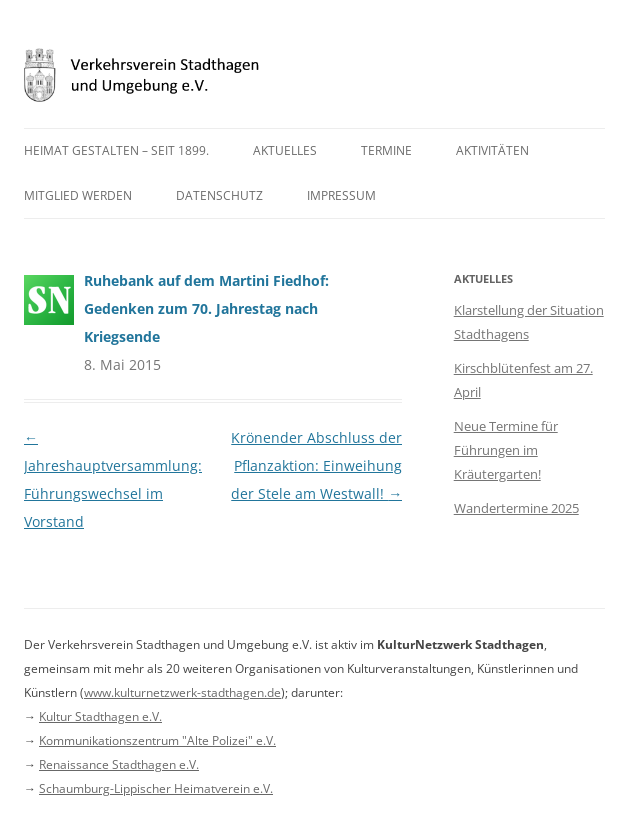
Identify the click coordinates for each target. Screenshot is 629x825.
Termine (386, 150)
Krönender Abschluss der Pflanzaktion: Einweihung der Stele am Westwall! (316, 465)
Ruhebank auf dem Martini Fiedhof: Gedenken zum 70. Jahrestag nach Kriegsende (206, 308)
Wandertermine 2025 (516, 508)
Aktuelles (285, 150)
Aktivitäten (492, 150)
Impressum (341, 195)
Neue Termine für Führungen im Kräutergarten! (506, 450)
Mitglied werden (78, 195)
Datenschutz (219, 195)
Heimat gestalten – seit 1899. (116, 150)
